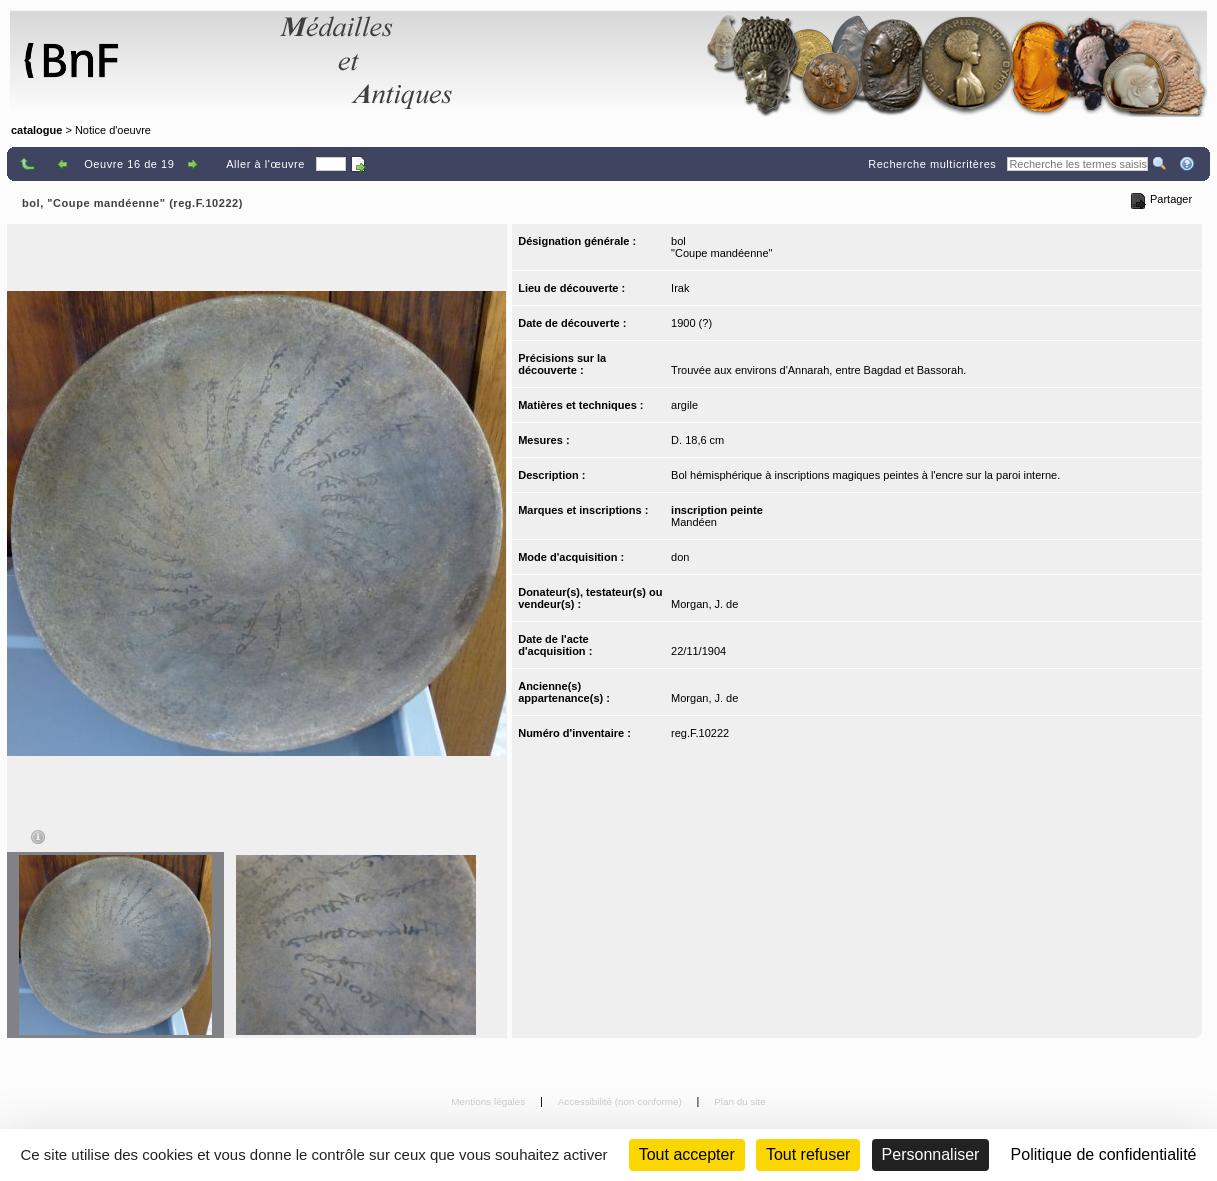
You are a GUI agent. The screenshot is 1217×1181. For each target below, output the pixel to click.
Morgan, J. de (704, 604)
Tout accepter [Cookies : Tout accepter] (687, 1154)
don (680, 557)
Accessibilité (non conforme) (621, 1101)
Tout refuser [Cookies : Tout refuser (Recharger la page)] (808, 1154)
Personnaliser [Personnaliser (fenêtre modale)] (931, 1154)
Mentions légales (489, 1101)
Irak (680, 288)
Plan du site (740, 1101)
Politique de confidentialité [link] (1104, 1154)
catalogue (36, 130)
